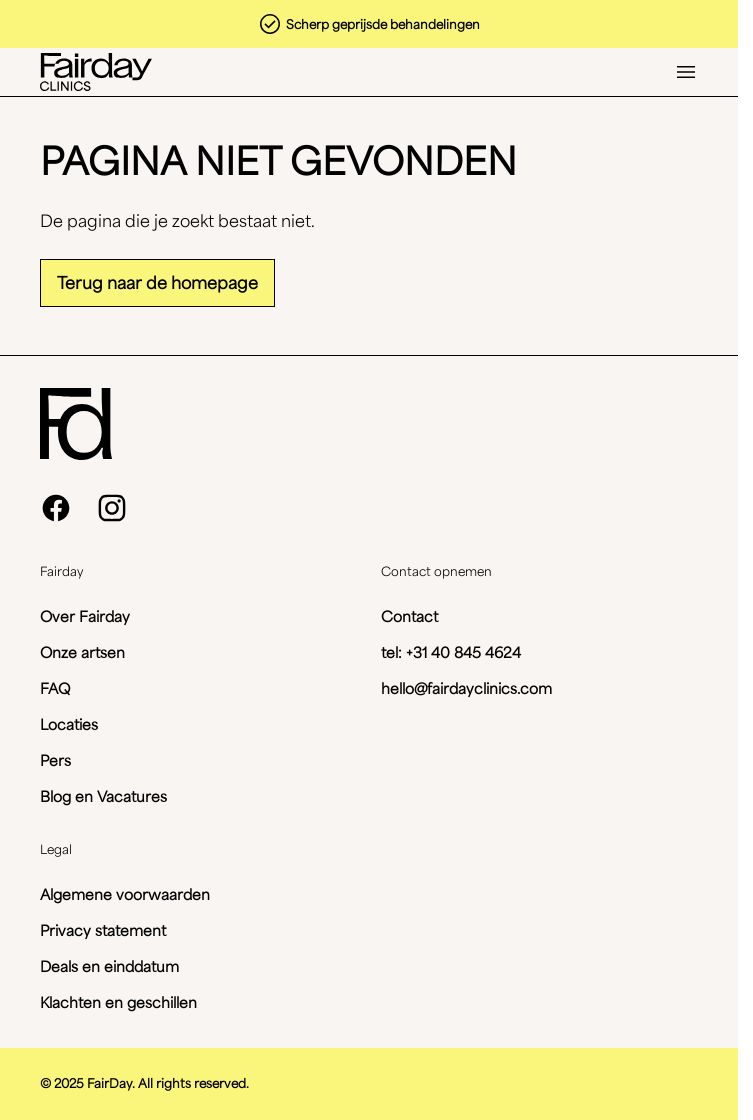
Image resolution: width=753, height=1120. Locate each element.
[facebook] (56, 508)
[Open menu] (686, 72)
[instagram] (112, 508)
